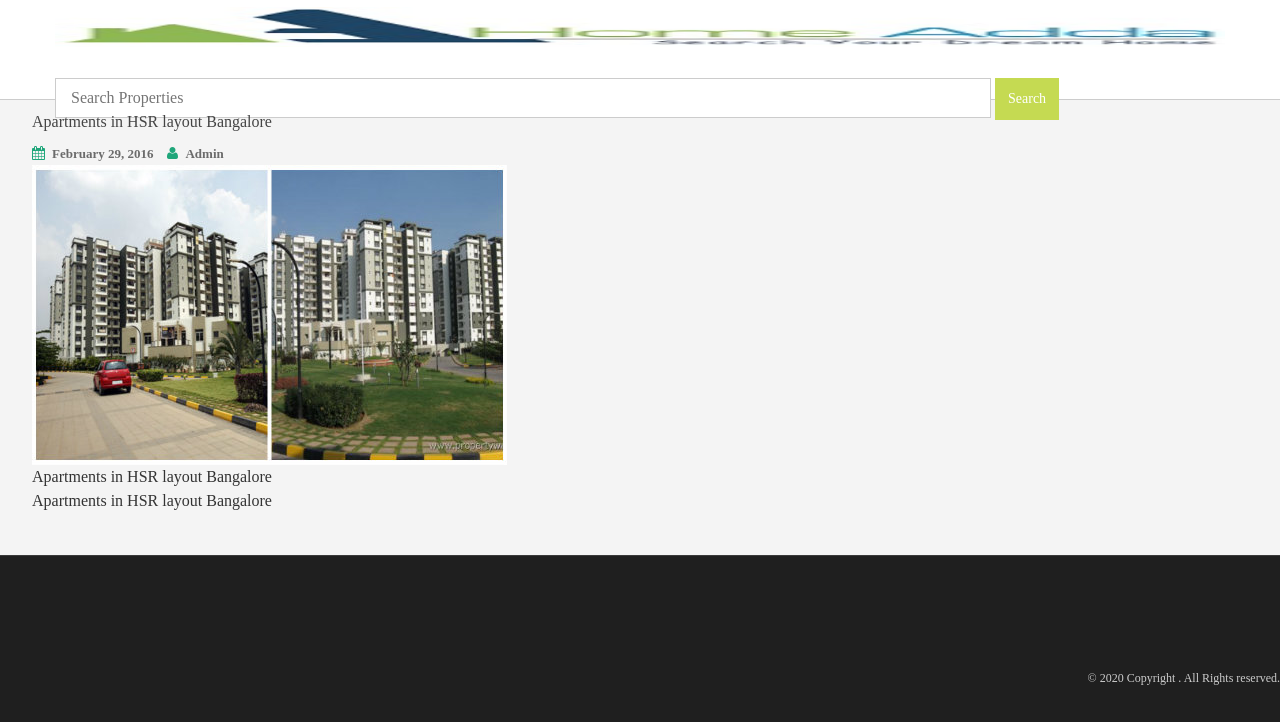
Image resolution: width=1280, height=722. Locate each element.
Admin (204, 153)
